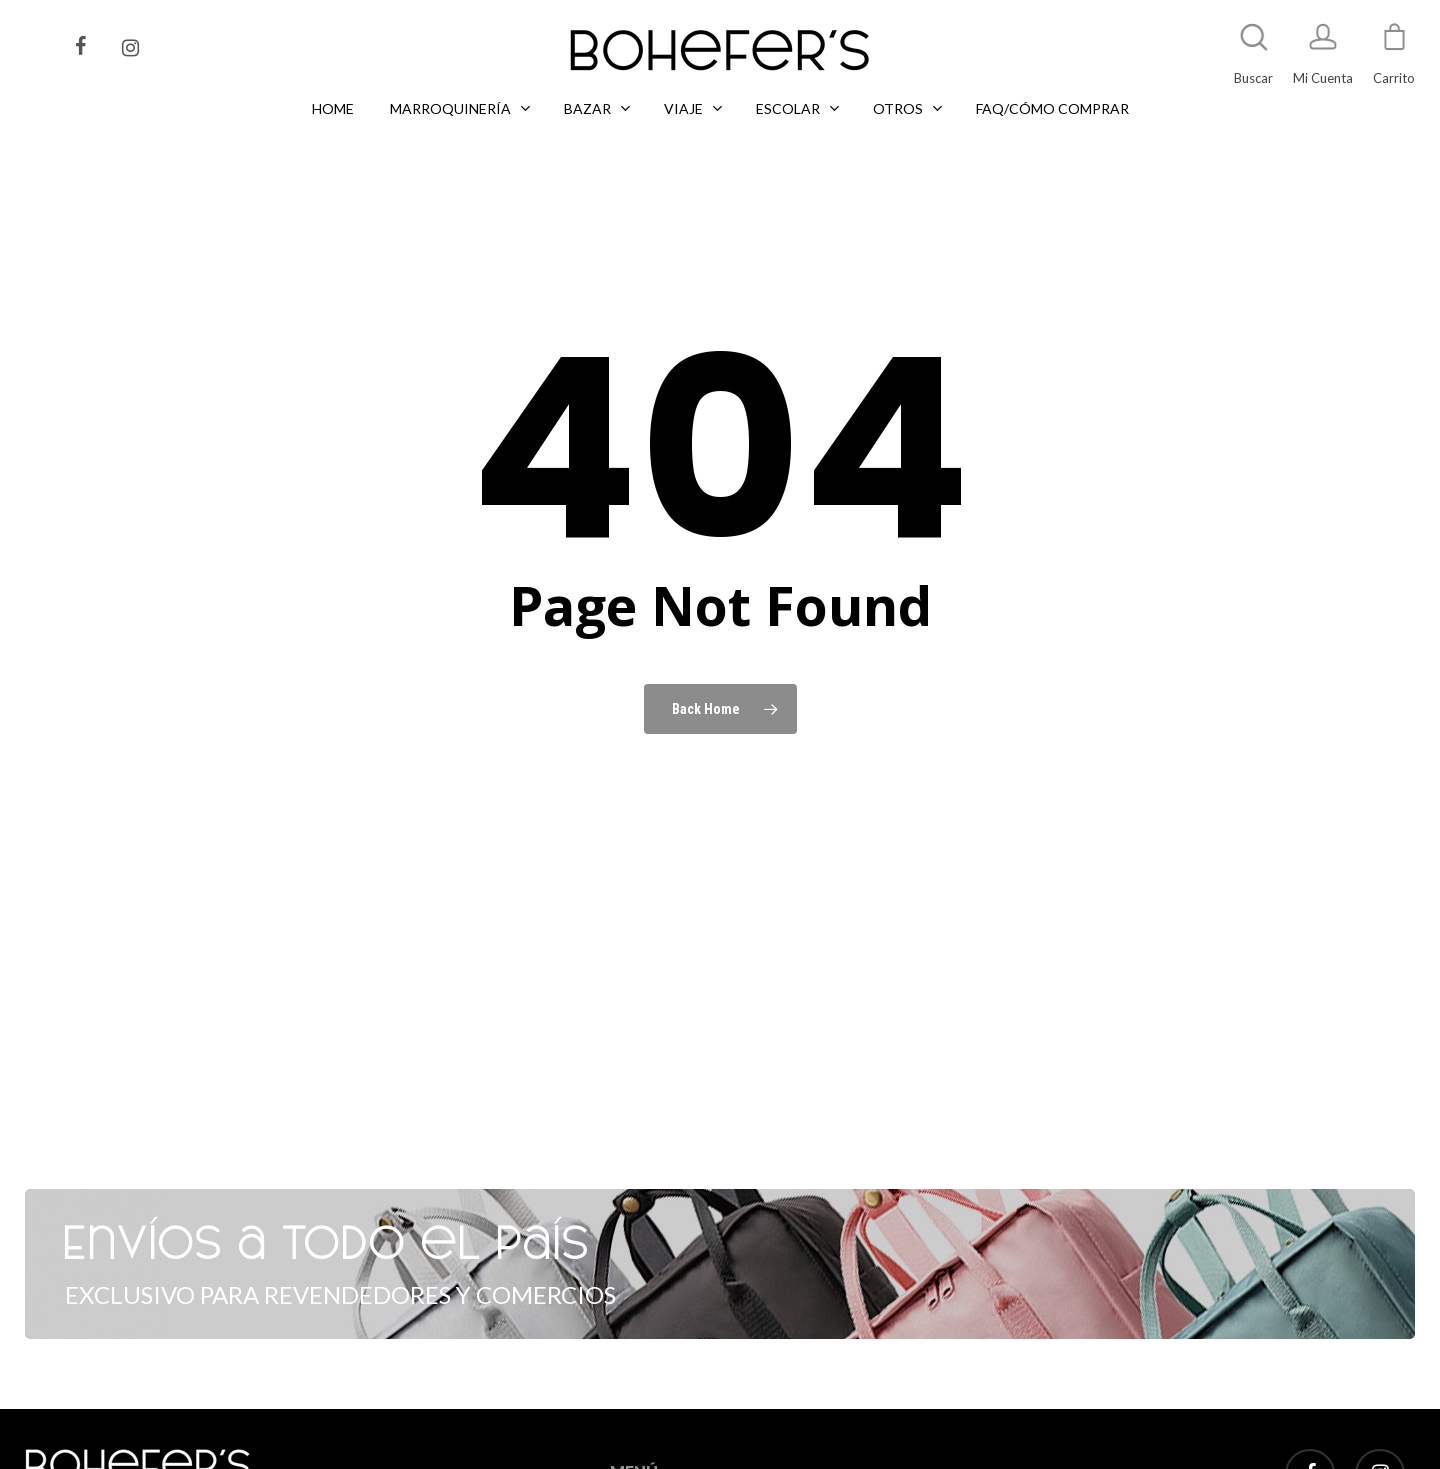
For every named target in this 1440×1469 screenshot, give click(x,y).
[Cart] (1394, 46)
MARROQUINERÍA (664, 1455)
